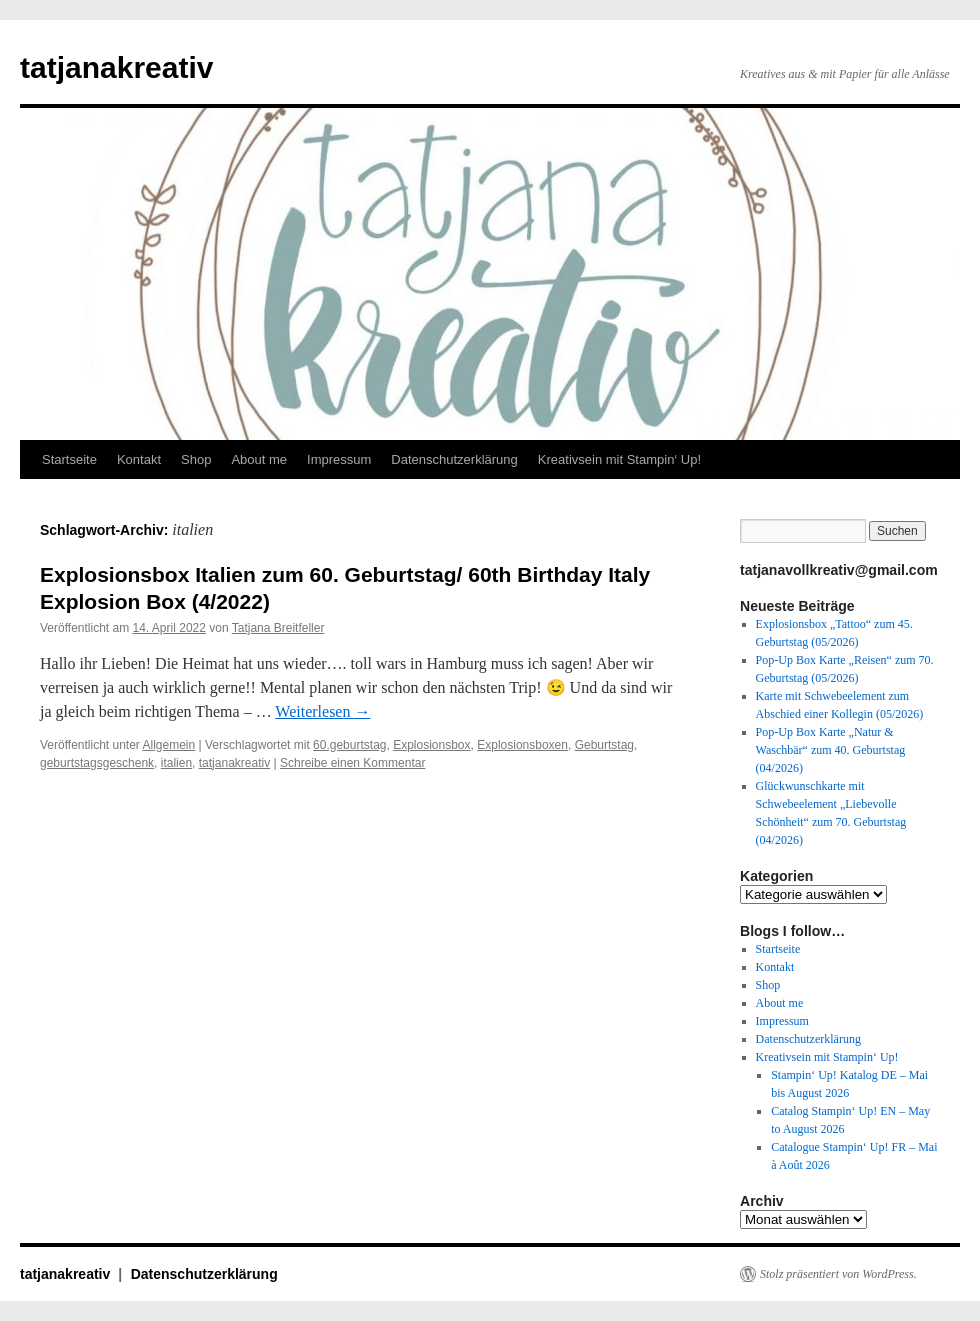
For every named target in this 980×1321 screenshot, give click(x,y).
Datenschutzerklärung (454, 459)
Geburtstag (604, 745)
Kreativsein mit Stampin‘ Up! (619, 459)
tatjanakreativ (116, 67)
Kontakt (139, 459)
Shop (196, 459)
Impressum (339, 459)
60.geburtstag (349, 745)
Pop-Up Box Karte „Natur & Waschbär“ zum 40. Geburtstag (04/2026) (831, 750)
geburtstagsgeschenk (97, 763)
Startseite (69, 459)
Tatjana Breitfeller (278, 628)
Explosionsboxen (522, 745)
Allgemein (169, 745)
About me (259, 459)
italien (176, 763)
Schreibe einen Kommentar (352, 763)
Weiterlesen (322, 711)
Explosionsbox (431, 745)
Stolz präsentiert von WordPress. (838, 1274)
